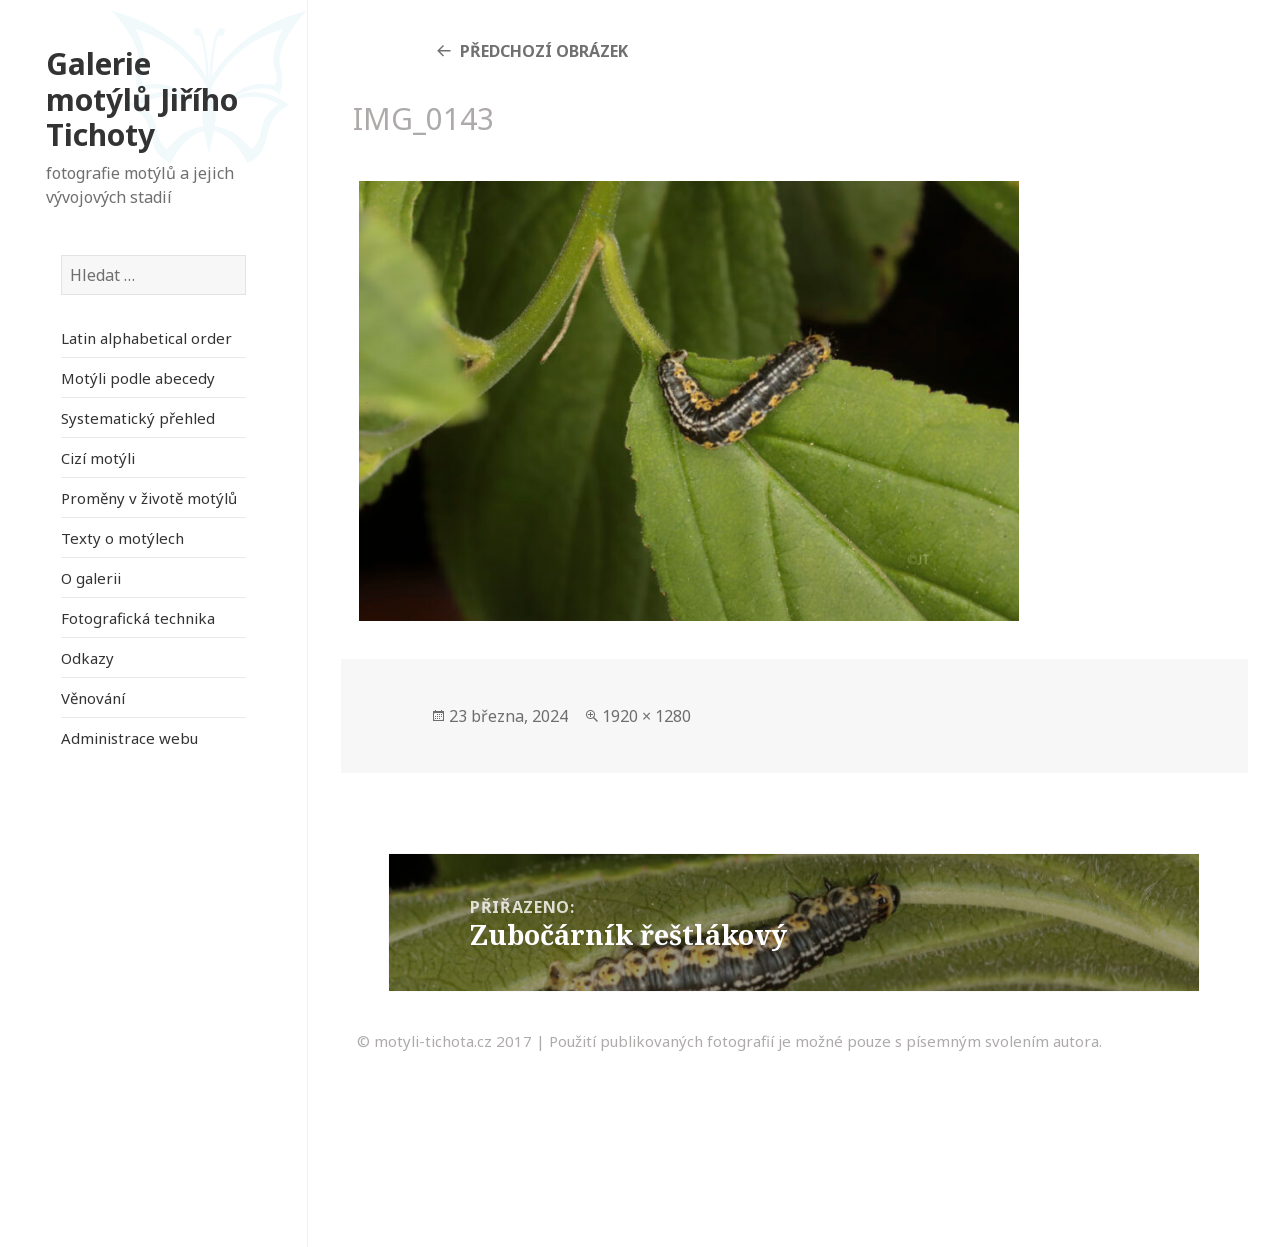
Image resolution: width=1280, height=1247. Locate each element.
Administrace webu (129, 738)
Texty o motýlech (122, 538)
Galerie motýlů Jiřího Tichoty (142, 99)
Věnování (93, 698)
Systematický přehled (138, 418)
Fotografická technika (138, 618)
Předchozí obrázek (544, 51)
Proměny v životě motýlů (149, 498)
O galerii (91, 578)
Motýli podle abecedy (138, 378)
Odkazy (87, 658)
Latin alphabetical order (146, 338)
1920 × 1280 (646, 716)
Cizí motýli (98, 458)
